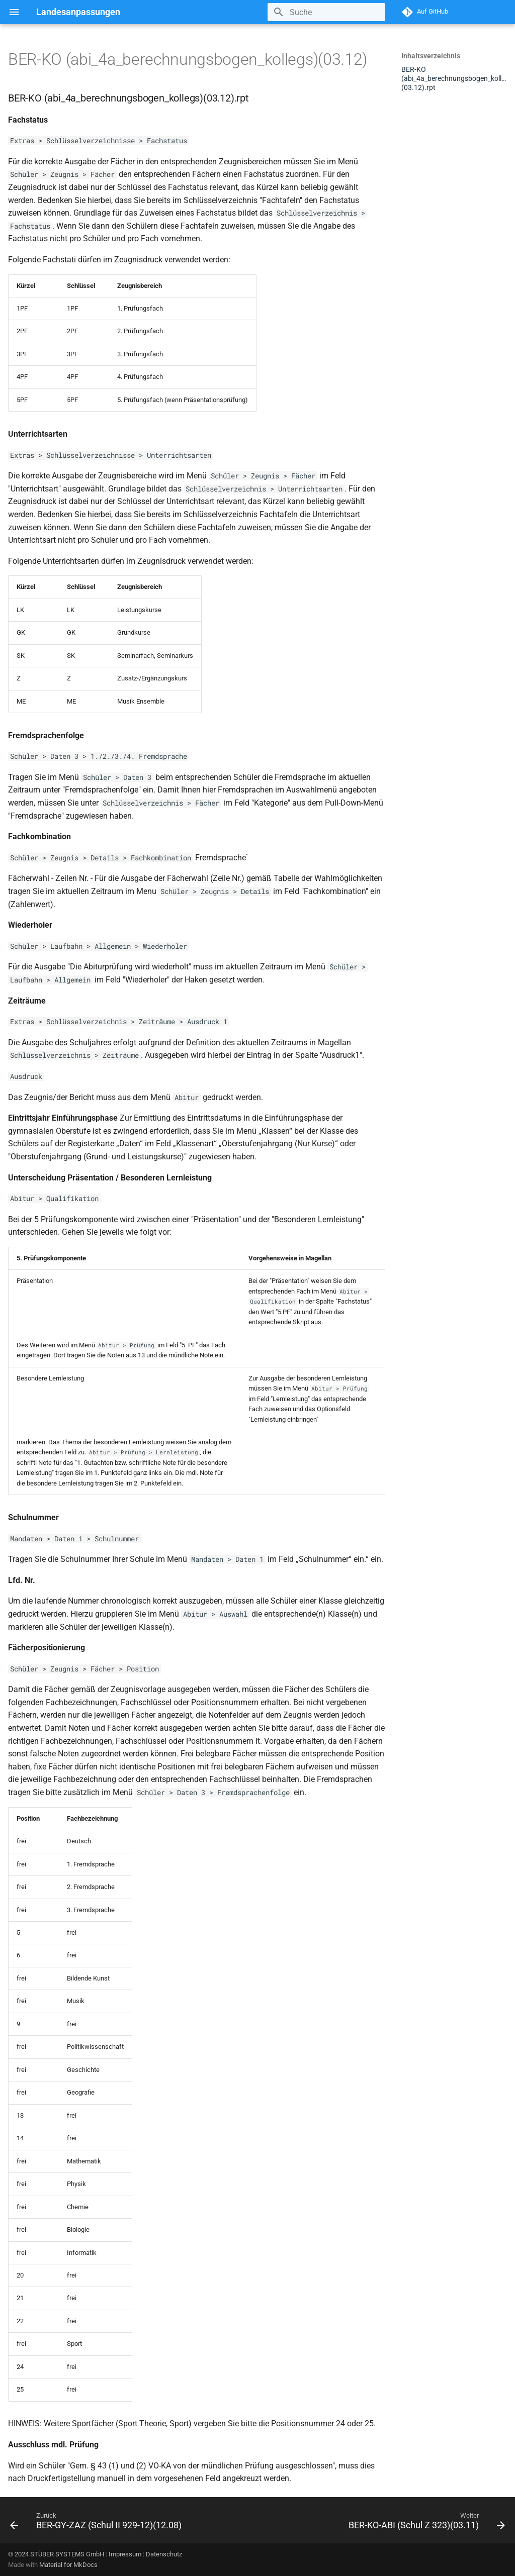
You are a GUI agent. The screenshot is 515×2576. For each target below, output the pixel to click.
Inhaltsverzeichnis (430, 56)
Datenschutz (164, 2554)
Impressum (125, 2554)
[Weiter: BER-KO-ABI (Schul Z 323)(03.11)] (425, 2523)
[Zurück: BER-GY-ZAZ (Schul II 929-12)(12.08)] (97, 2523)
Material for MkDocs (68, 2564)
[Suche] (326, 12)
